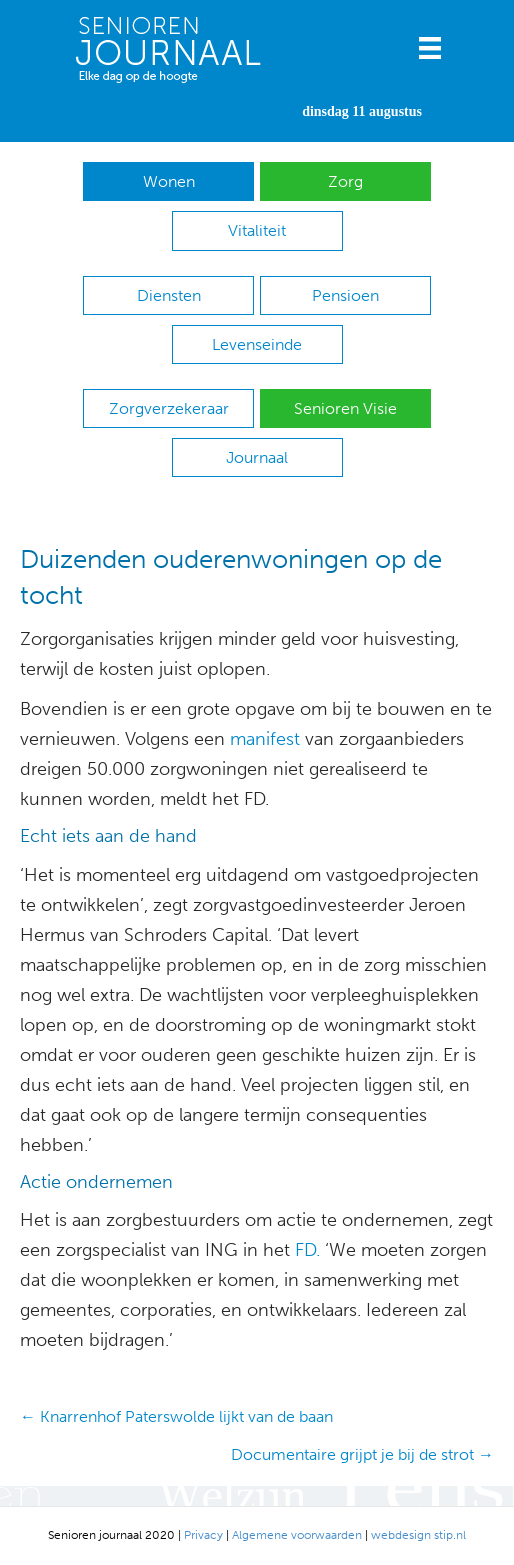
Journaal (257, 457)
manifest (265, 739)
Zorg (345, 181)
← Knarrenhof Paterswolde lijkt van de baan (176, 1416)
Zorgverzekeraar (169, 408)
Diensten (169, 295)
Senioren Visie (345, 408)
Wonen (169, 181)
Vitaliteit (257, 230)
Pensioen (345, 295)
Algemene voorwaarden (297, 1535)
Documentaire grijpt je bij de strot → (362, 1454)
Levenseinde (257, 344)
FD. (307, 1250)
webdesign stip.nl (418, 1535)
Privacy (203, 1535)
